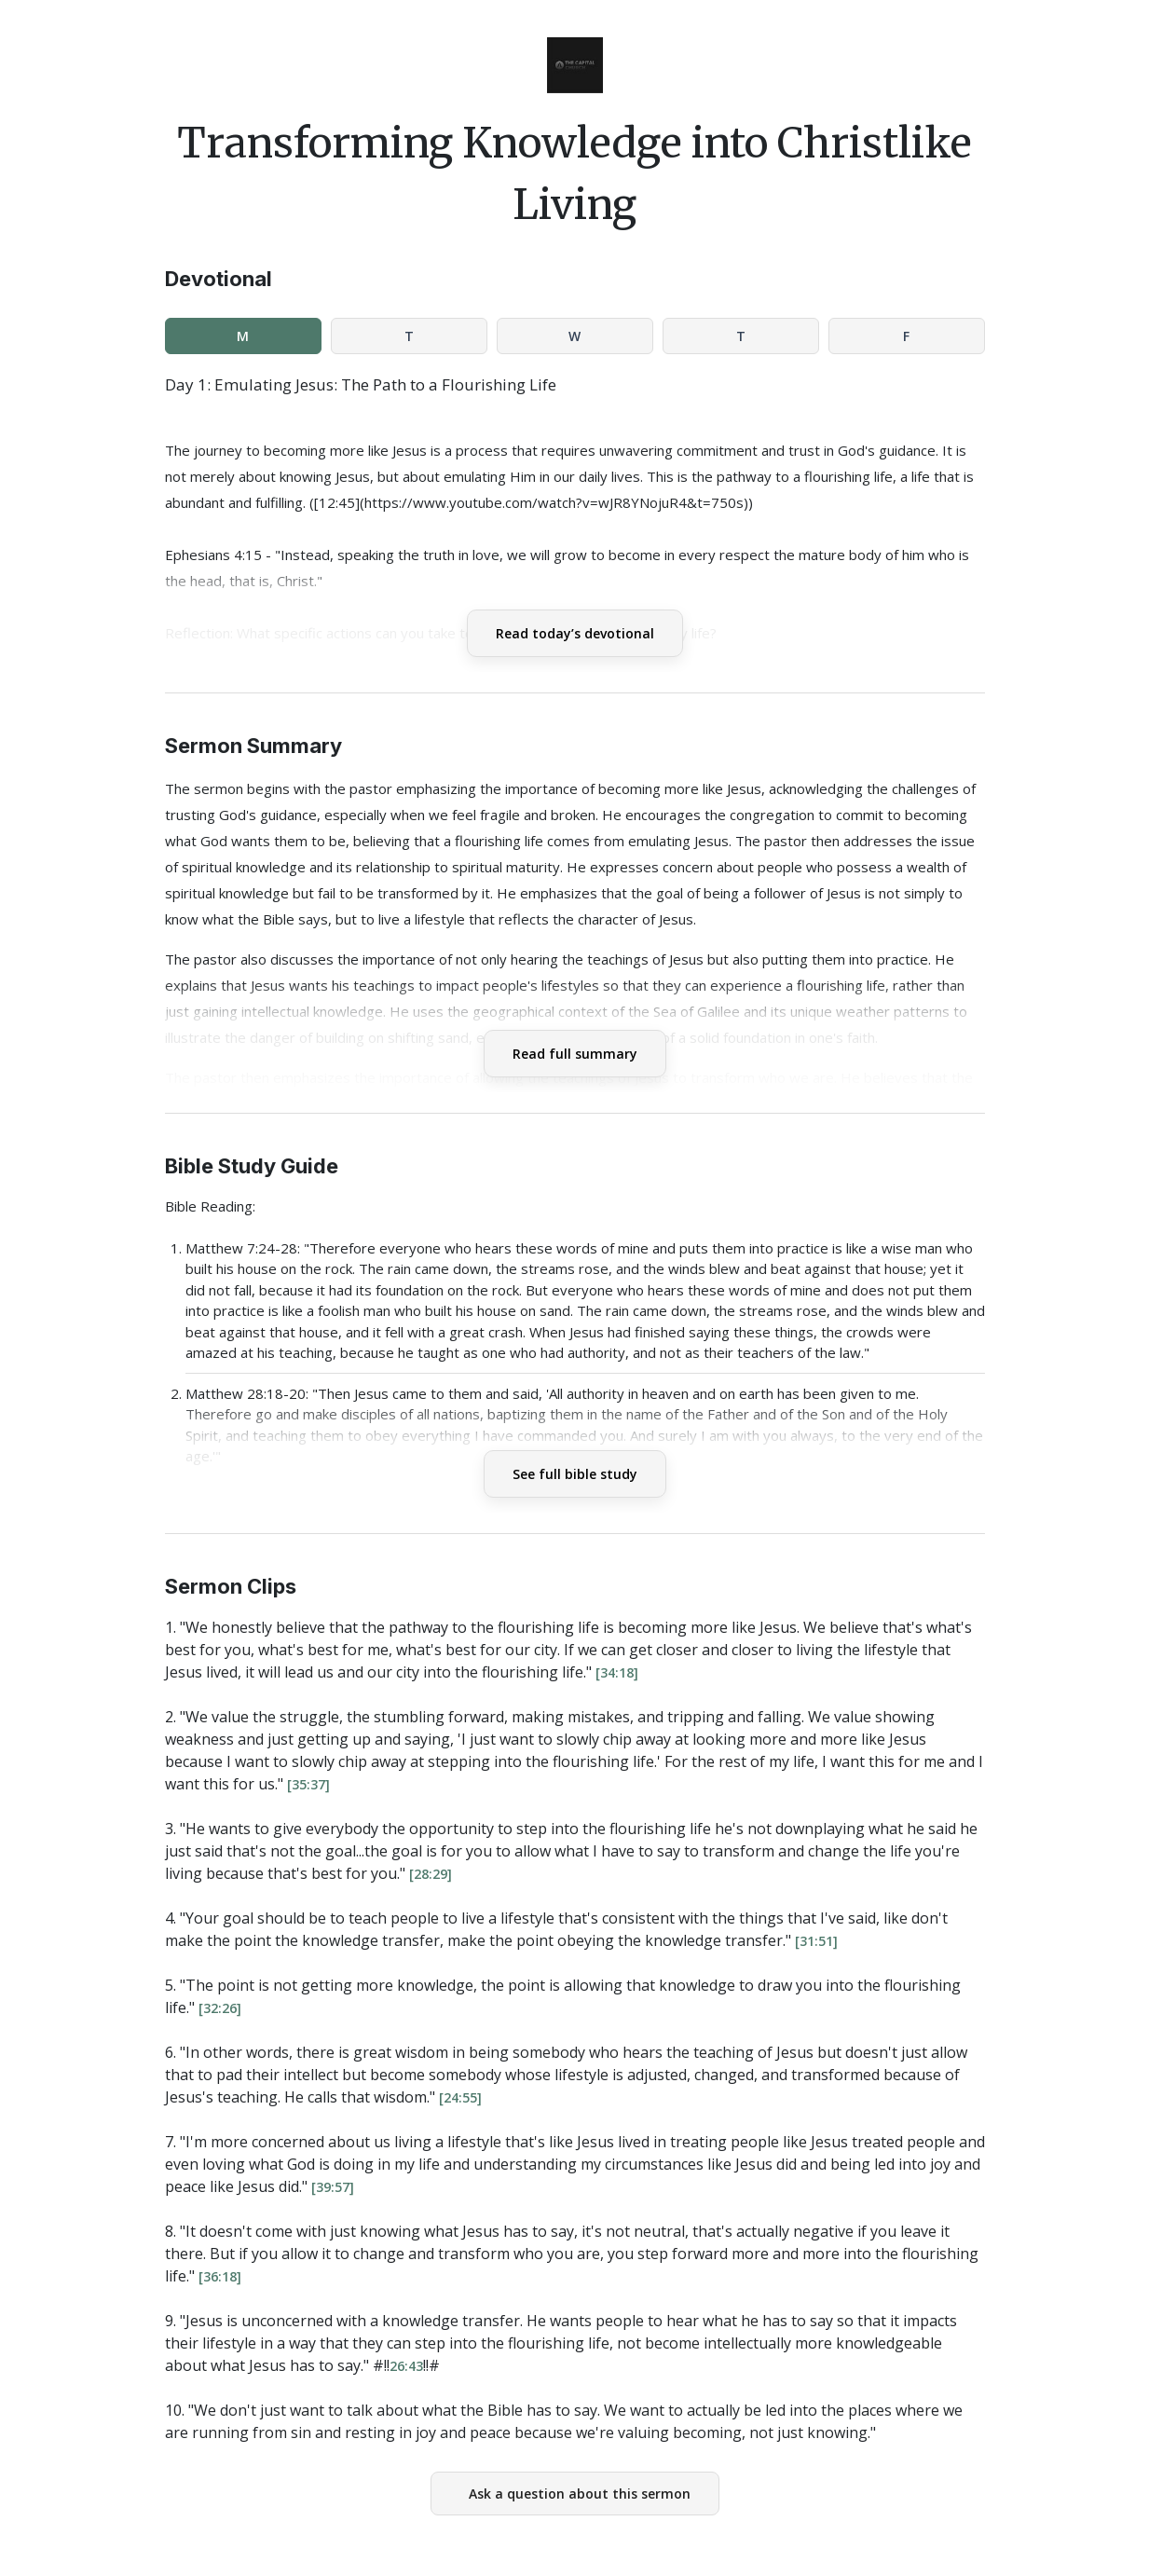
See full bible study (575, 1474)
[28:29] (430, 1874)
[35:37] (308, 1784)
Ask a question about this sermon (580, 2493)
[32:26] (219, 2008)
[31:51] (816, 1941)
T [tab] (409, 336)
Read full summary (575, 1053)
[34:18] (616, 1672)
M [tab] (243, 336)
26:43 (406, 2366)
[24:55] (460, 2097)
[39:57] (332, 2187)
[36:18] (219, 2276)
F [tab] (906, 336)
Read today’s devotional (575, 633)
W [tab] (574, 336)
